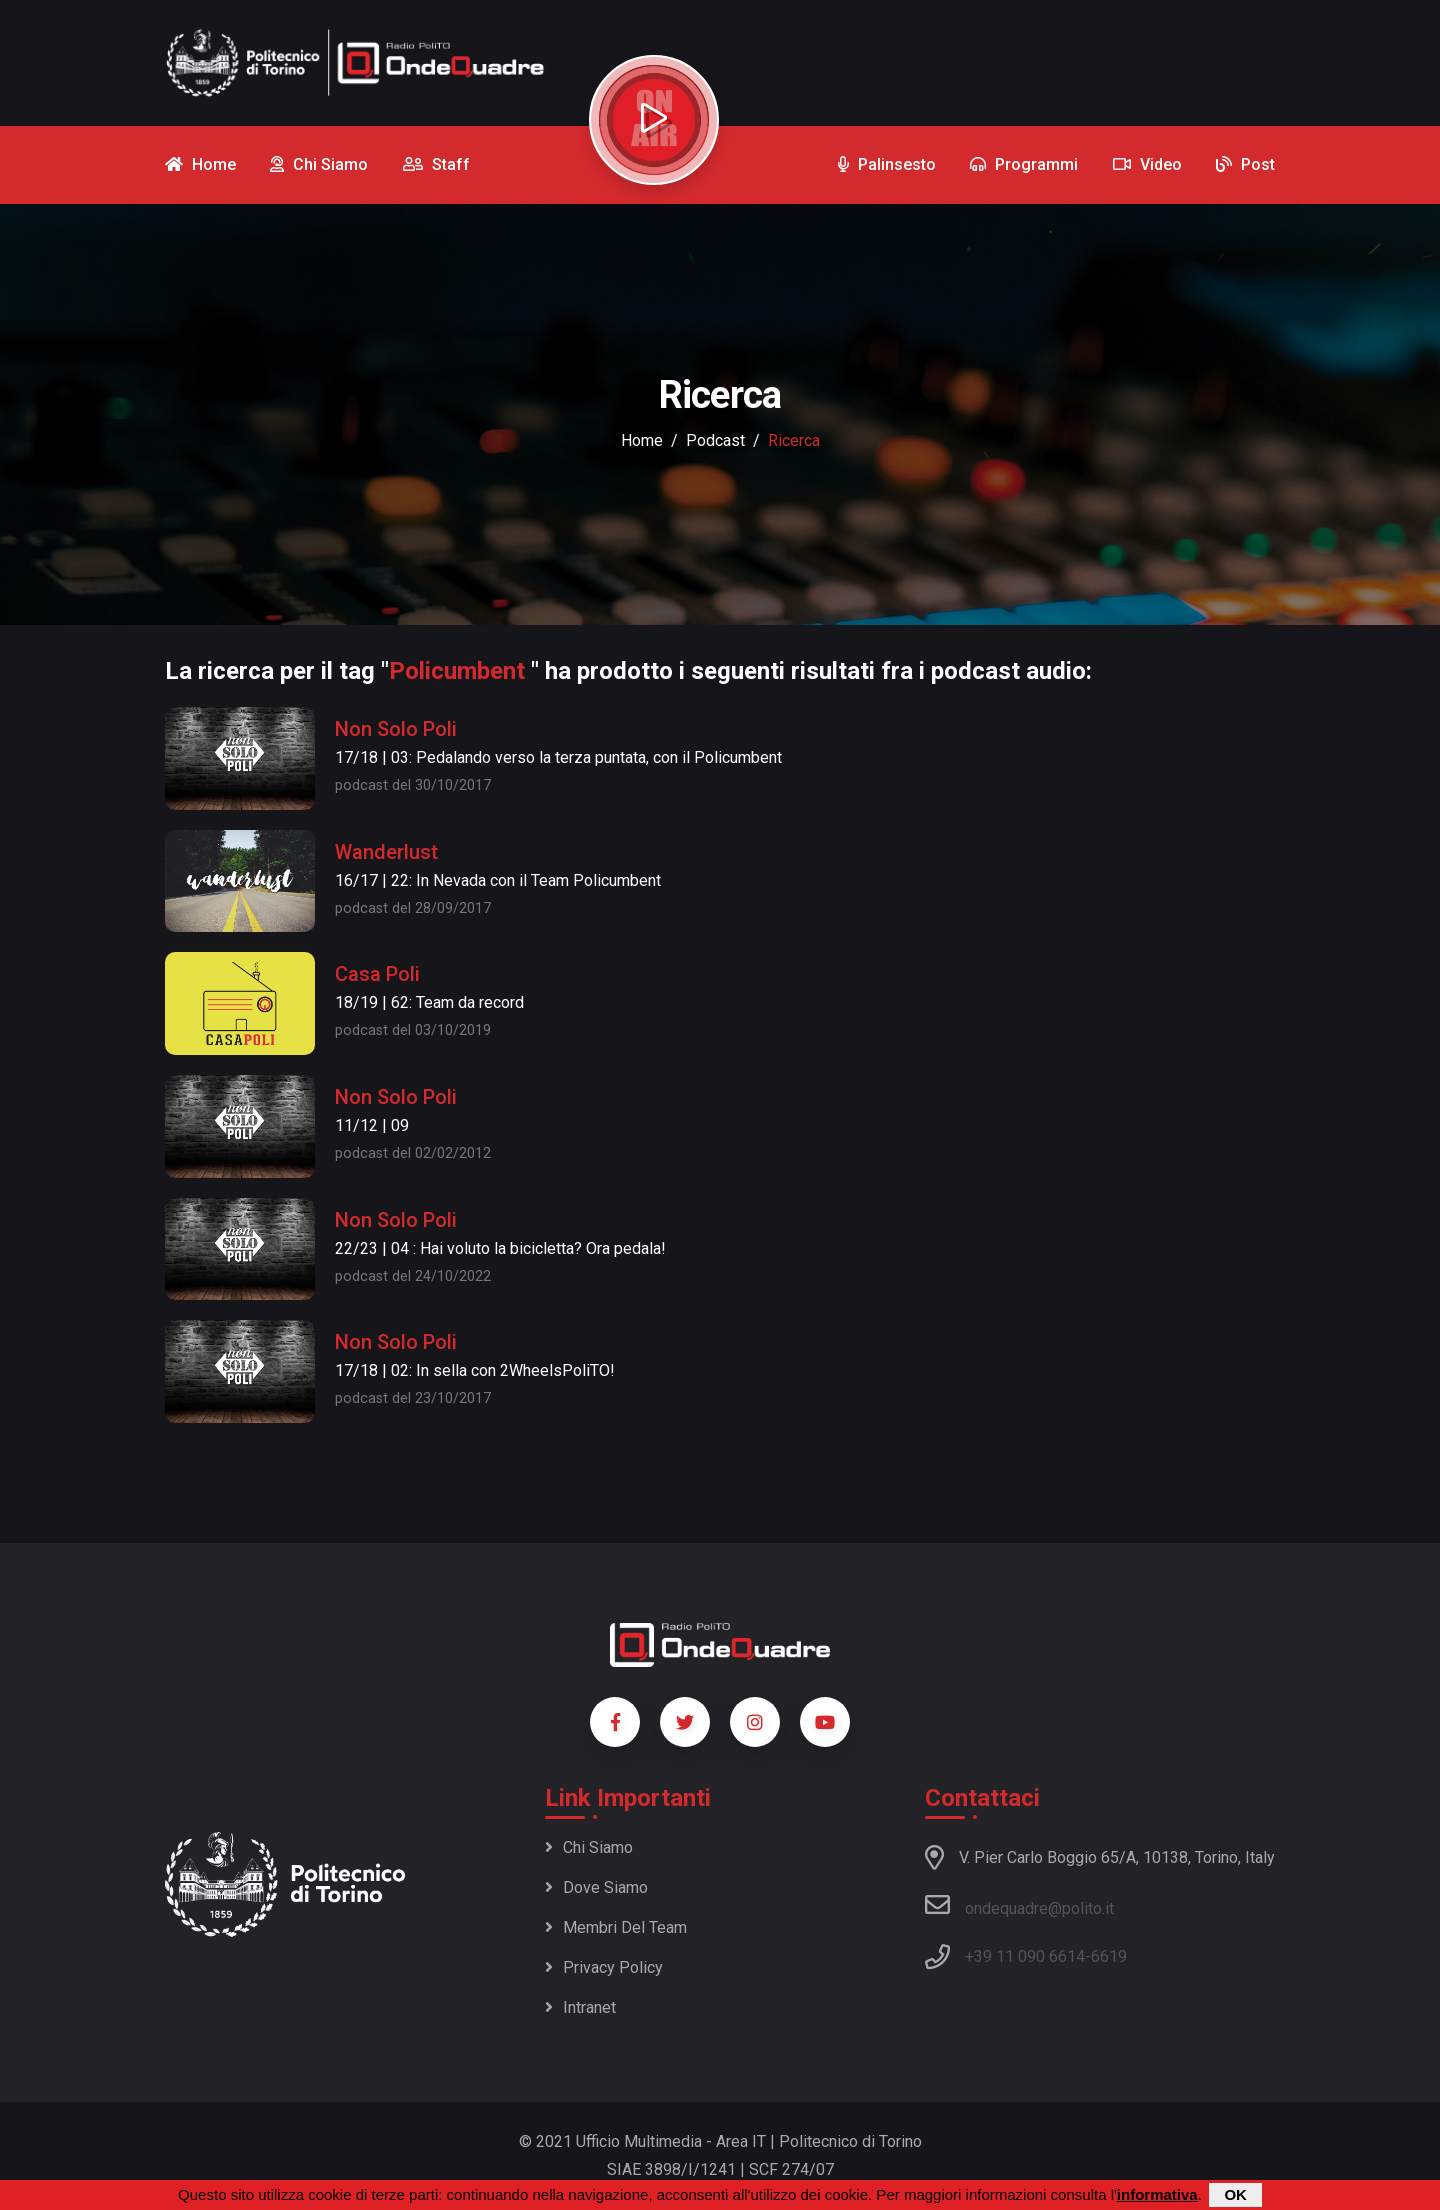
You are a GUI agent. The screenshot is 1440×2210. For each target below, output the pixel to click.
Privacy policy (604, 1967)
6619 (1109, 1956)
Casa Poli (377, 974)
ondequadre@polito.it (1019, 1905)
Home (642, 440)
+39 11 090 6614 (1025, 1956)
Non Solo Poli (396, 729)
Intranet (580, 2007)
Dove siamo (596, 1887)
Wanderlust (386, 852)
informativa (1157, 2194)
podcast (715, 440)
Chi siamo (589, 1847)
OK (1235, 2194)
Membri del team (616, 1927)
